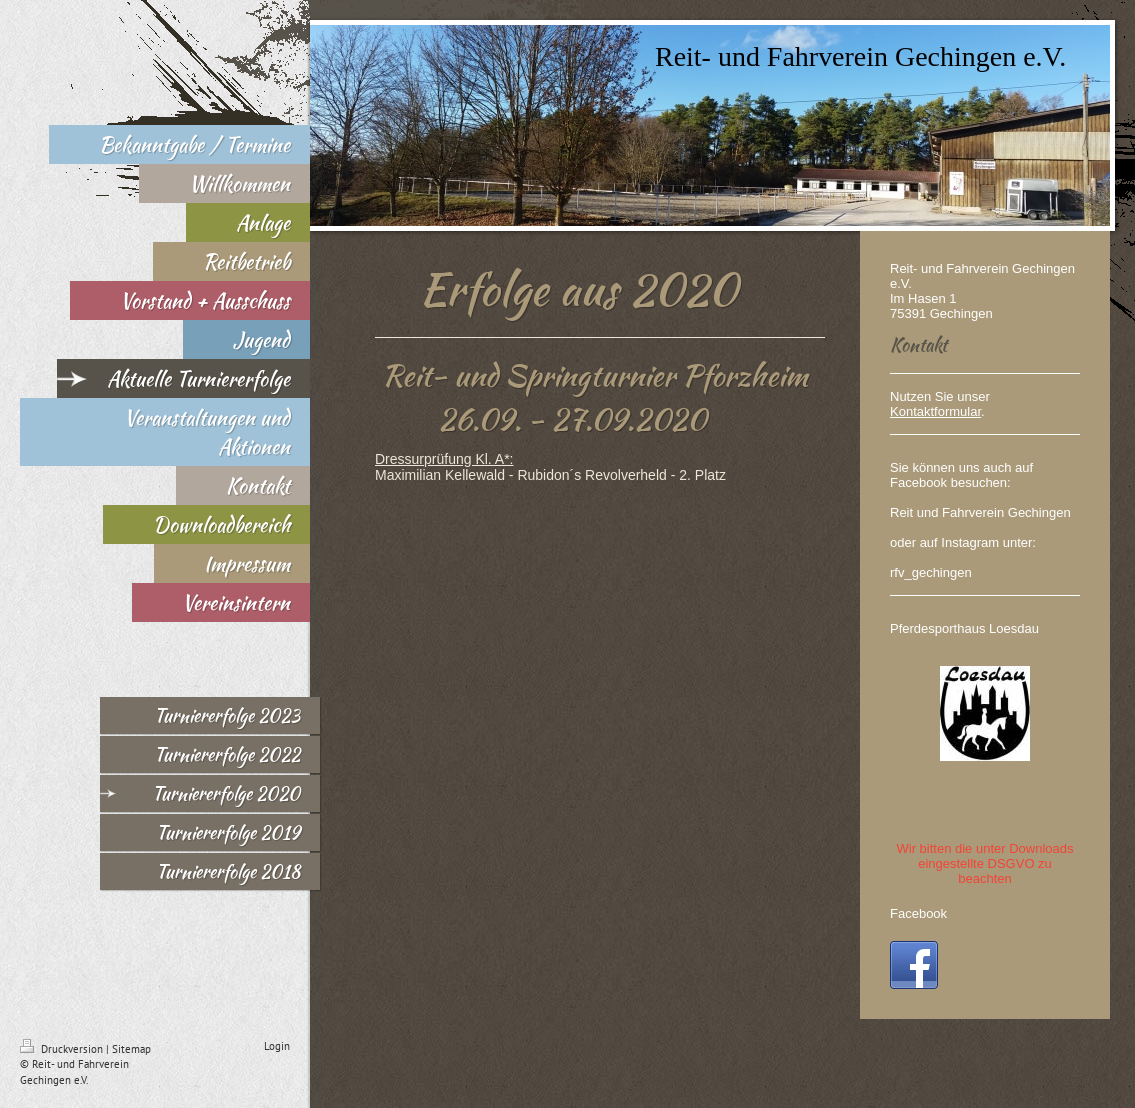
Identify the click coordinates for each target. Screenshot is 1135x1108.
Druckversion (63, 1049)
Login (277, 1046)
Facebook (918, 913)
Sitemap (131, 1049)
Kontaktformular (935, 411)
